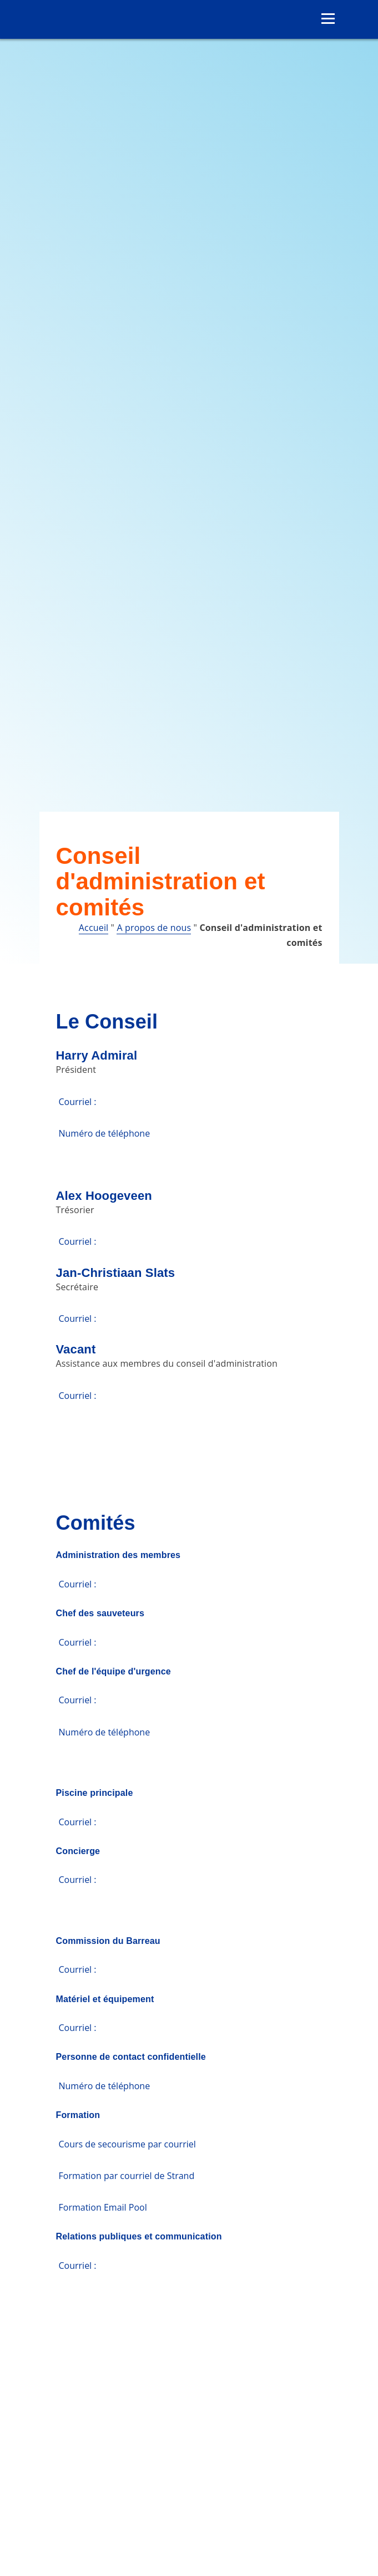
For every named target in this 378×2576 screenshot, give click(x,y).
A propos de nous (154, 928)
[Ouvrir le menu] (328, 19)
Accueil (93, 928)
